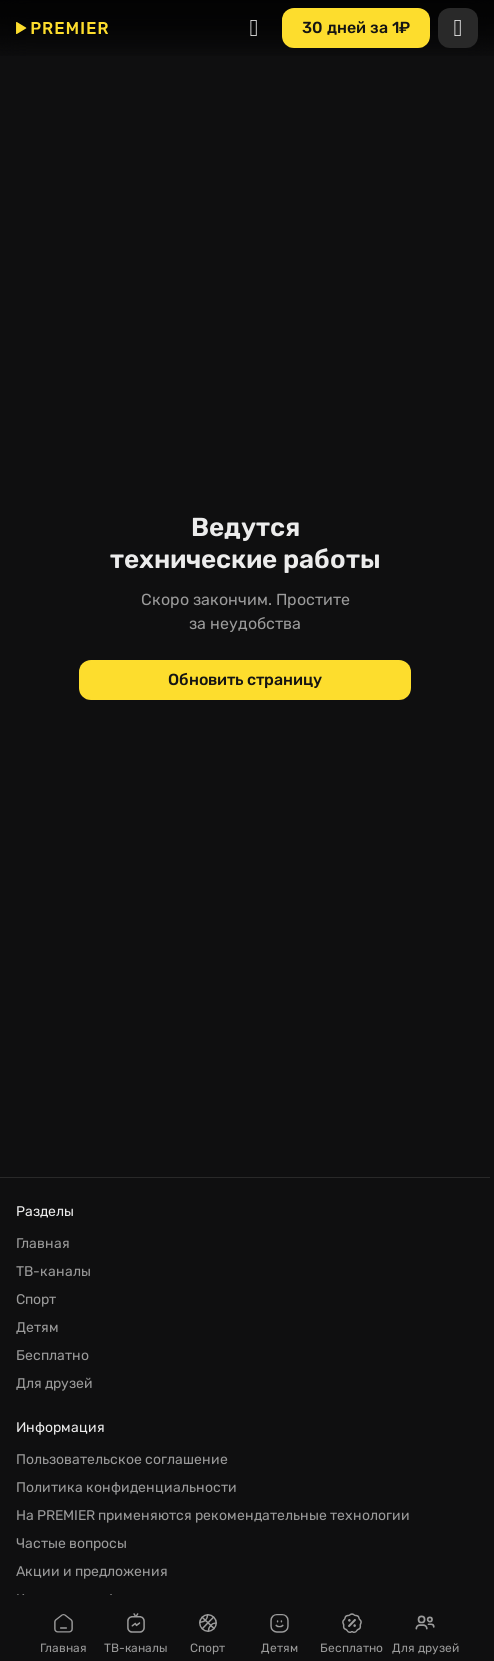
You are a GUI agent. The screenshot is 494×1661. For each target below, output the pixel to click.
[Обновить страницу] (245, 680)
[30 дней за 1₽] (356, 28)
